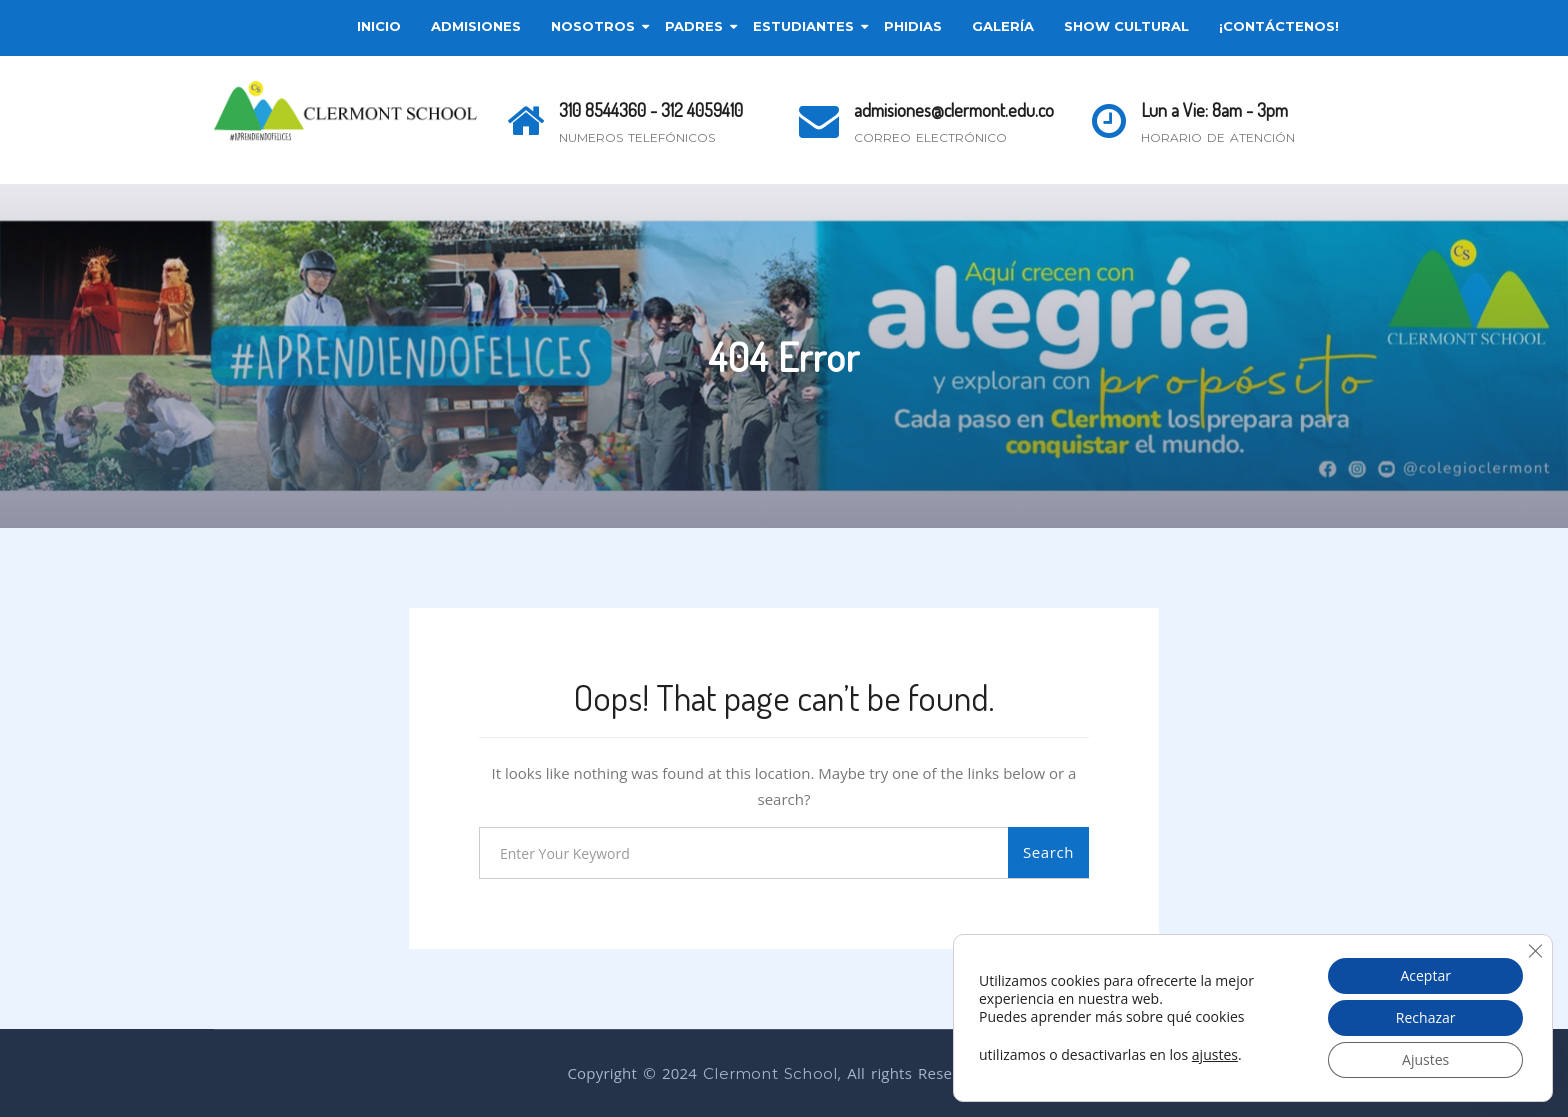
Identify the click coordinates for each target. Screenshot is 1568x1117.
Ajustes (1425, 1059)
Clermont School (770, 1073)
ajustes (1215, 1055)
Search (1048, 852)
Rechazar (1426, 1017)
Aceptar (1425, 975)
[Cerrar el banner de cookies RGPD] (1535, 951)
